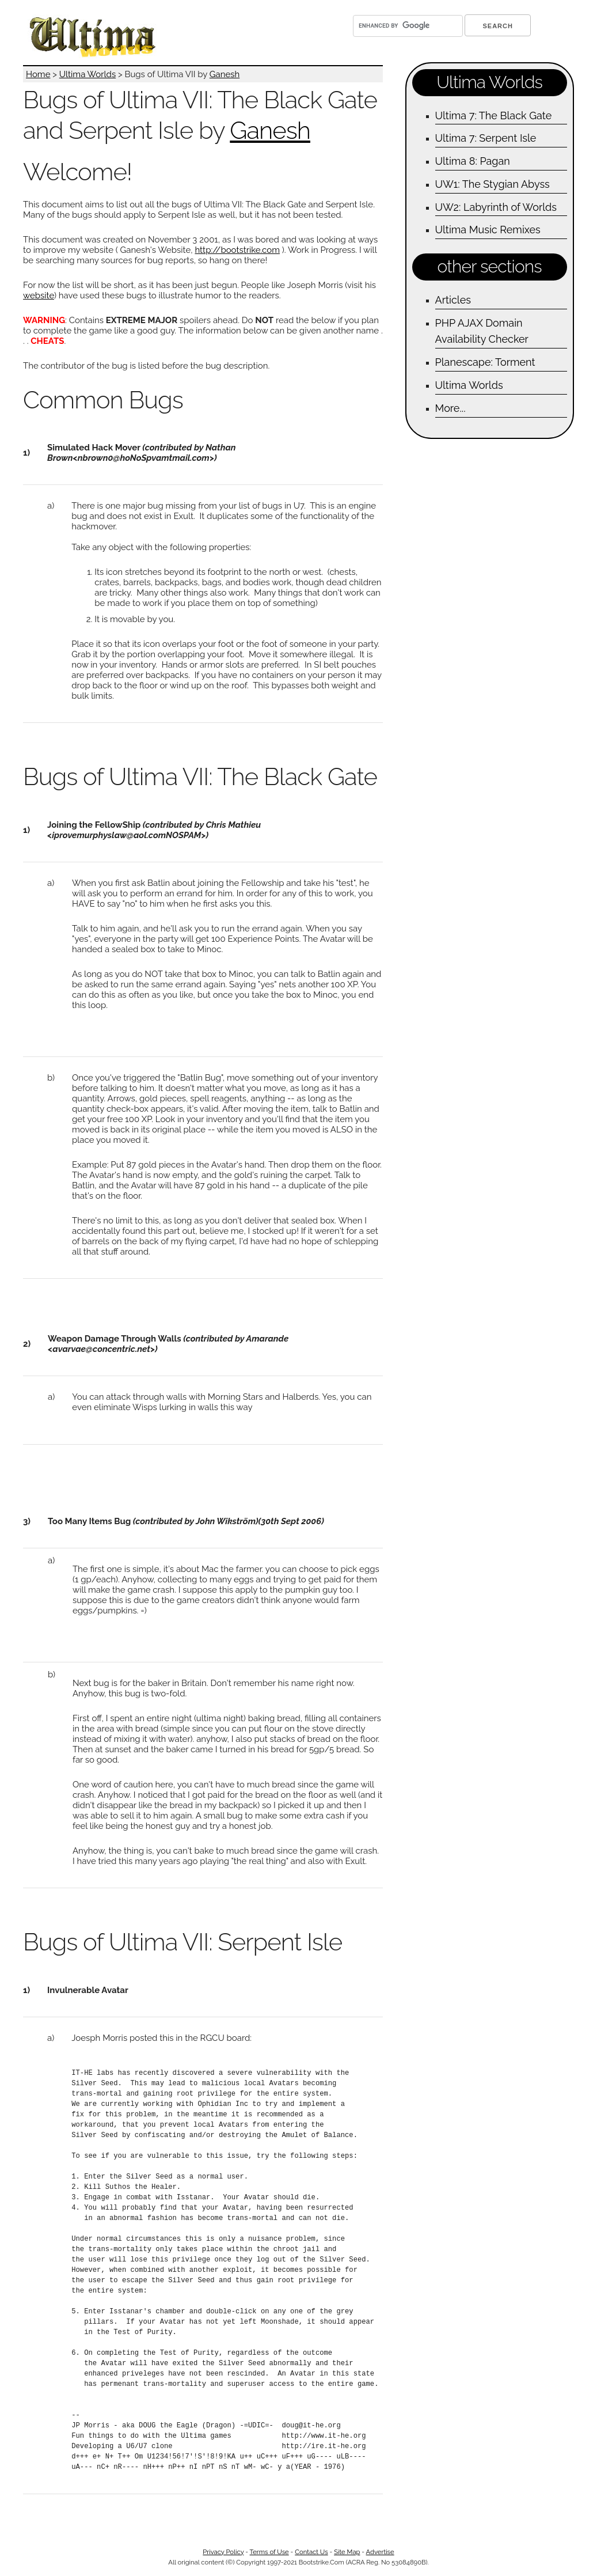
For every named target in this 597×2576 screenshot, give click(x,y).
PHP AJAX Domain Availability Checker (481, 331)
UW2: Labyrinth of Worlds (496, 207)
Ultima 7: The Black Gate (493, 115)
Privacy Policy (223, 2552)
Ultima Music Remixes (488, 229)
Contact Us (311, 2552)
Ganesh (224, 74)
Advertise (380, 2552)
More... (450, 408)
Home (38, 74)
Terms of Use (269, 2552)
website (38, 295)
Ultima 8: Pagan (472, 161)
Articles (453, 300)
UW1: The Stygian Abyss (492, 184)
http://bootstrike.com (237, 250)
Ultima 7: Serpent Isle (486, 138)
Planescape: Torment (485, 362)
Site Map (347, 2552)
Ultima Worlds (87, 74)
